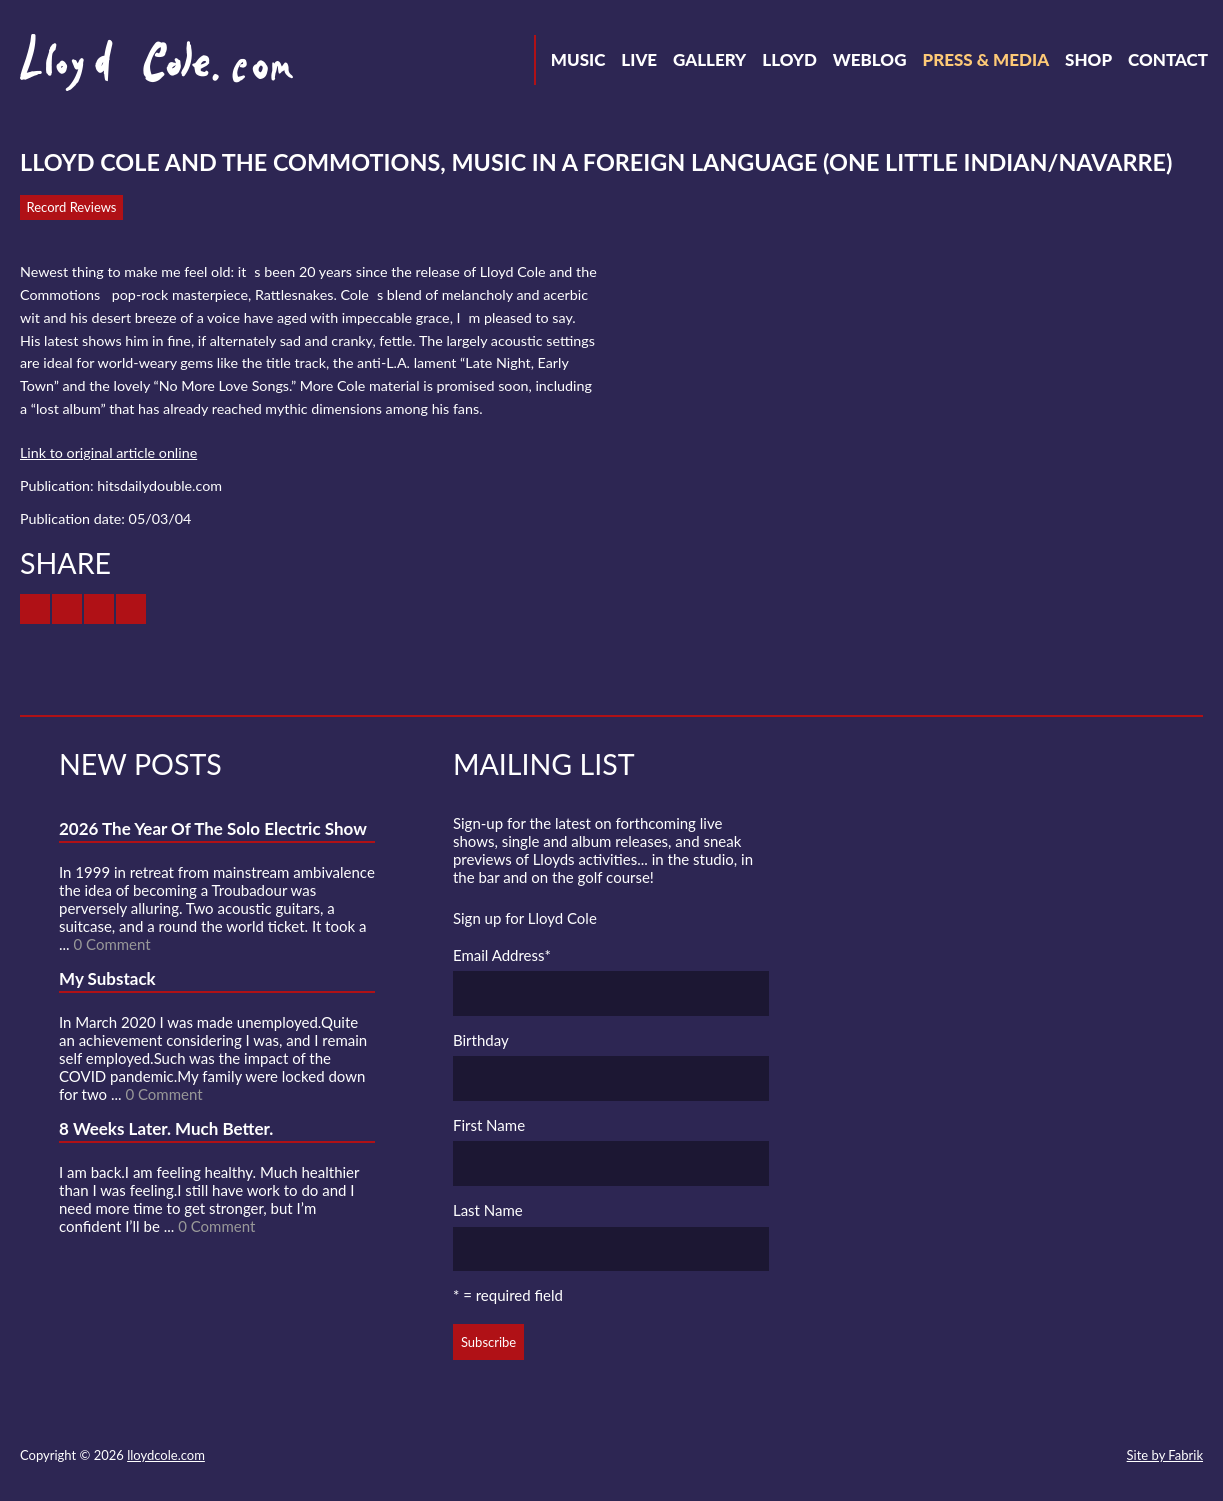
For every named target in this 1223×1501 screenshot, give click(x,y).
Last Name (488, 1210)
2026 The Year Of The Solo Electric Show (213, 828)
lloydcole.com (166, 1455)
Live (639, 59)
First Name (489, 1125)
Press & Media (985, 59)
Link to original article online (108, 452)
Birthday (481, 1040)
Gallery (709, 59)
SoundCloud (991, 1457)
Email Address (502, 955)
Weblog (870, 59)
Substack (1099, 1457)
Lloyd (789, 59)
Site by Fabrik (1165, 1455)
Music (578, 59)
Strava (1027, 1457)
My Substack (107, 978)
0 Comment (111, 944)
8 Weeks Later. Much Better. (166, 1128)
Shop (1088, 59)
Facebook (955, 1457)
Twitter (919, 1457)
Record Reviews (72, 207)
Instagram (1063, 1457)
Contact (1168, 59)
